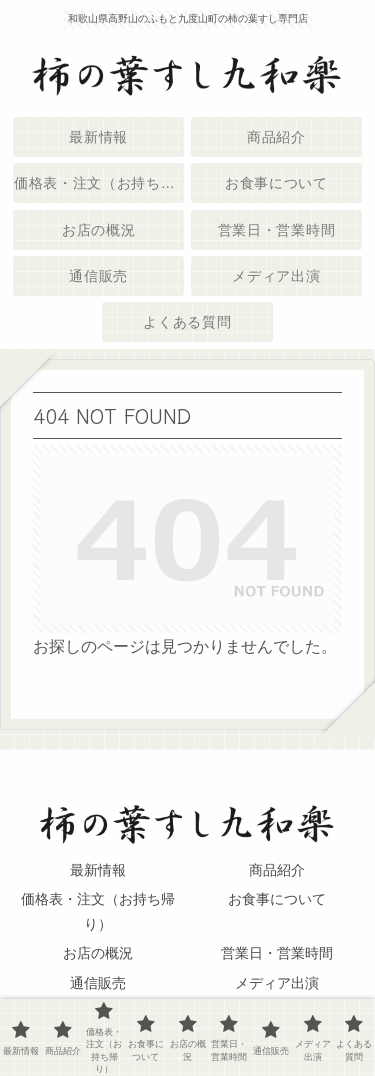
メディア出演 (277, 983)
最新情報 (98, 870)
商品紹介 (277, 870)
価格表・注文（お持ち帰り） (98, 911)
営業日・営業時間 (277, 953)
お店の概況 (98, 953)
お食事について (277, 899)
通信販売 (98, 983)
